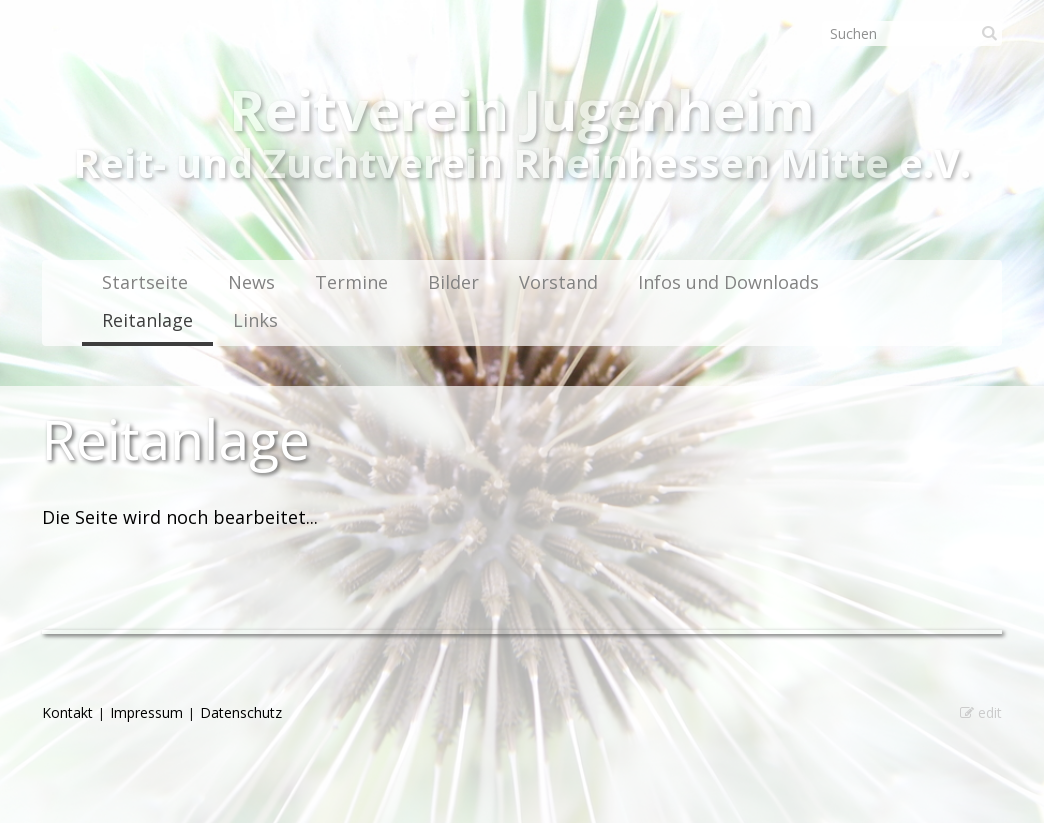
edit (981, 712)
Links (255, 320)
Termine (351, 282)
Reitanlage (147, 320)
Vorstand (558, 282)
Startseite (145, 282)
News (251, 282)
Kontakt (67, 712)
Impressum (146, 712)
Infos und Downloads (728, 282)
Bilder (453, 282)
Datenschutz (241, 712)
